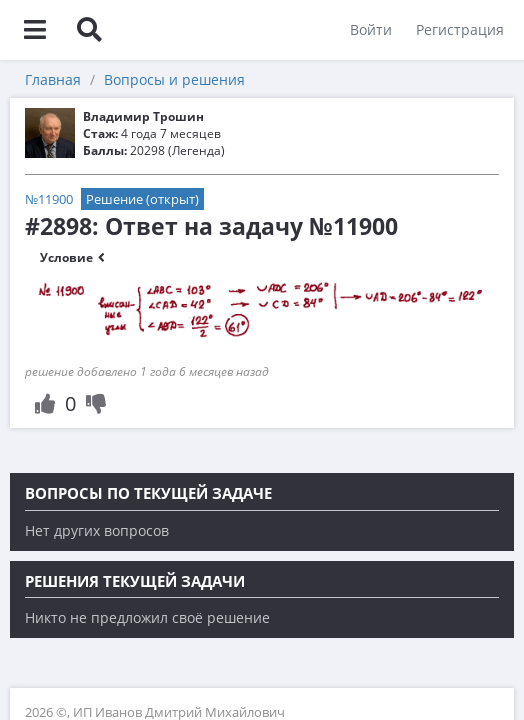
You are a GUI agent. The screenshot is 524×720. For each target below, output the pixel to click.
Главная (53, 79)
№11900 (49, 199)
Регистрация (460, 29)
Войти (371, 29)
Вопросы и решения (174, 79)
